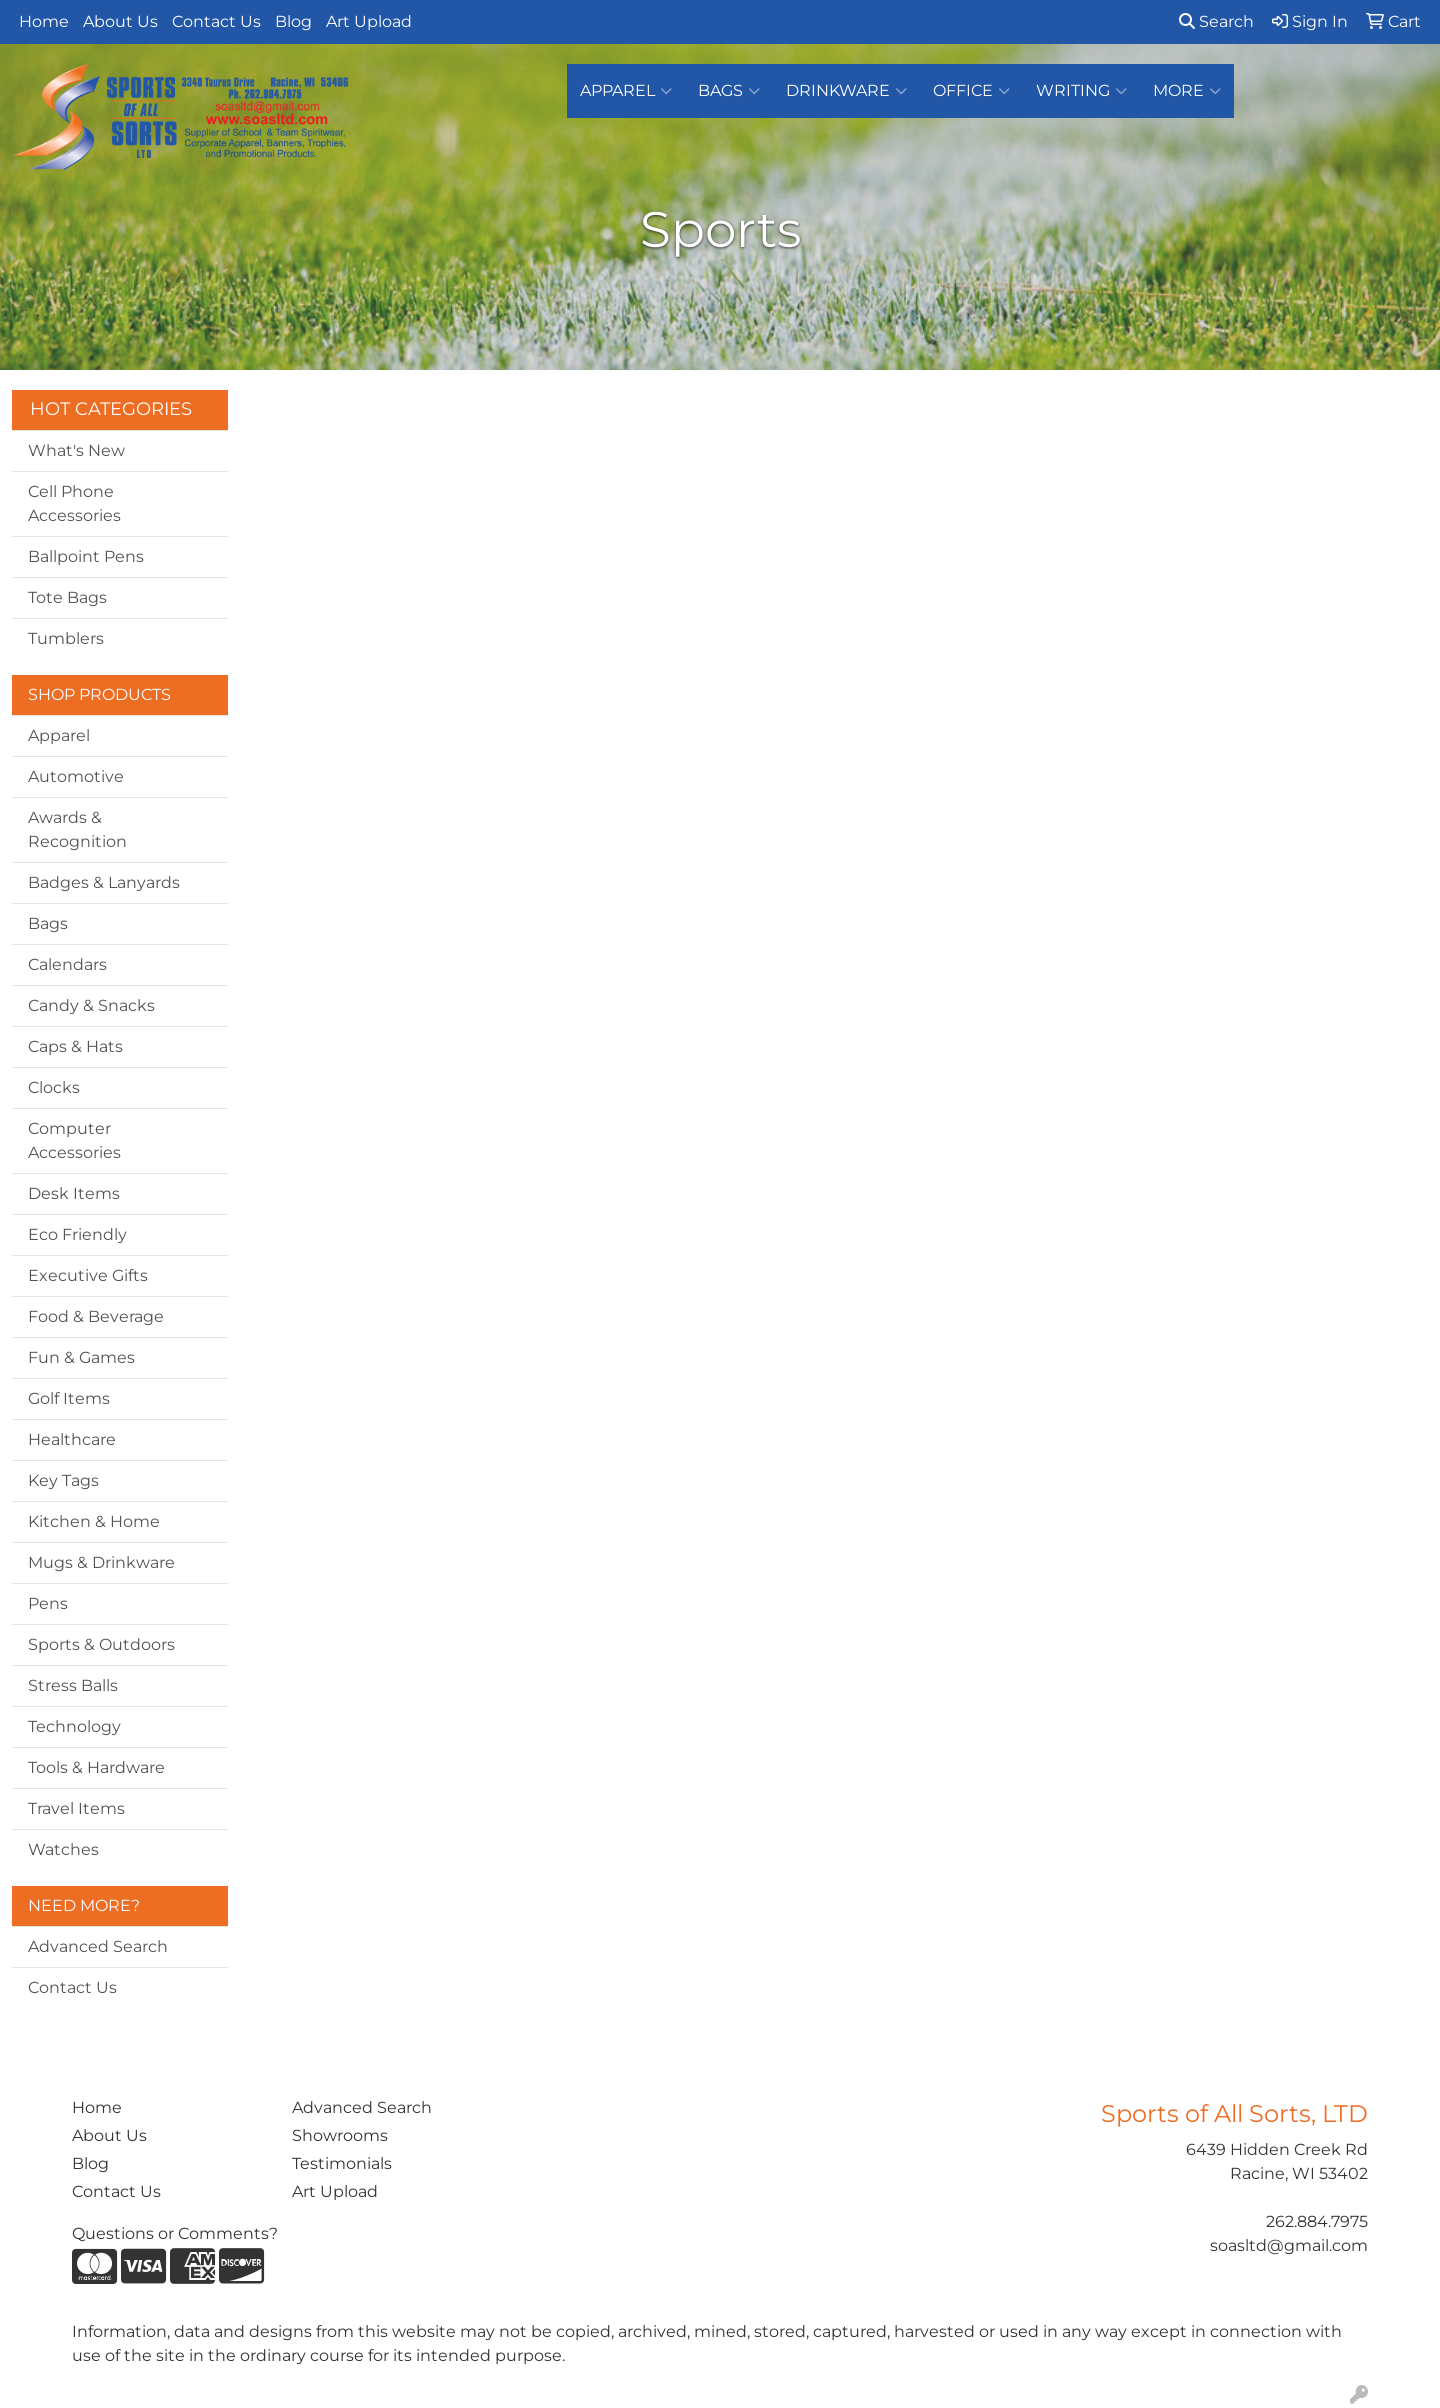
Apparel (626, 91)
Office (971, 91)
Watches (63, 1849)
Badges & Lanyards (104, 882)
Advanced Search (98, 1946)
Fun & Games (81, 1357)
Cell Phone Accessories (74, 503)
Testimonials (342, 2163)
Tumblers (66, 638)
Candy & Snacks (91, 1005)
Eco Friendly (77, 1234)
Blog (293, 21)
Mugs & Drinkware (101, 1562)
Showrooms (340, 2135)
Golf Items (69, 1398)
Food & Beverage (96, 1316)
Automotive (76, 776)
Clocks (54, 1087)
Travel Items (76, 1808)
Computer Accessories (74, 1140)
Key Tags (63, 1480)
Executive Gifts (88, 1275)
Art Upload (369, 21)
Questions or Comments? (175, 2233)
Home (44, 21)
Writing (1081, 91)
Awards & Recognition (77, 829)
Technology (74, 1726)
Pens (48, 1603)
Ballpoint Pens (86, 556)
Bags (729, 91)
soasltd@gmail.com (1289, 2245)
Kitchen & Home (94, 1521)
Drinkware (846, 91)
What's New (76, 450)
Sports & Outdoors (101, 1644)
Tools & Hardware (96, 1767)
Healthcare (72, 1439)
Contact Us (216, 21)
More (1187, 91)
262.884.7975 (1317, 2221)
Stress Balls (73, 1685)
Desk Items (74, 1193)
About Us (120, 21)
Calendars (67, 964)
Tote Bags (67, 597)
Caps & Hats (75, 1046)
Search (1216, 21)
